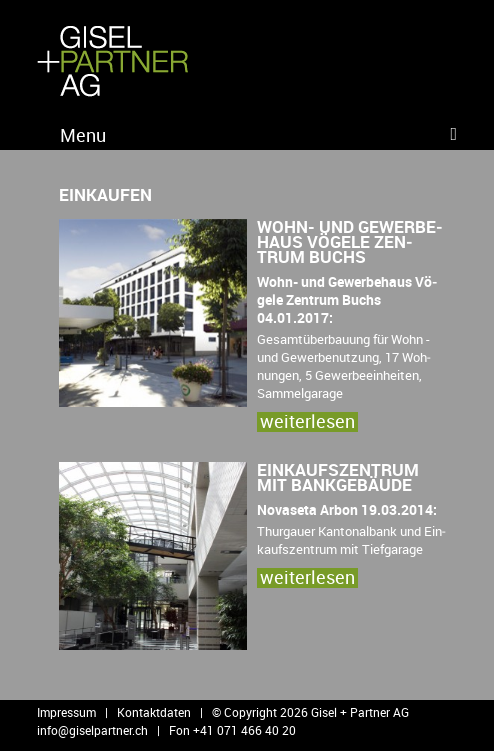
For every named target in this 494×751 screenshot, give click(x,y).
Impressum (66, 712)
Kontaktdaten (154, 712)
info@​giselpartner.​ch (92, 730)
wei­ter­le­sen (307, 421)
